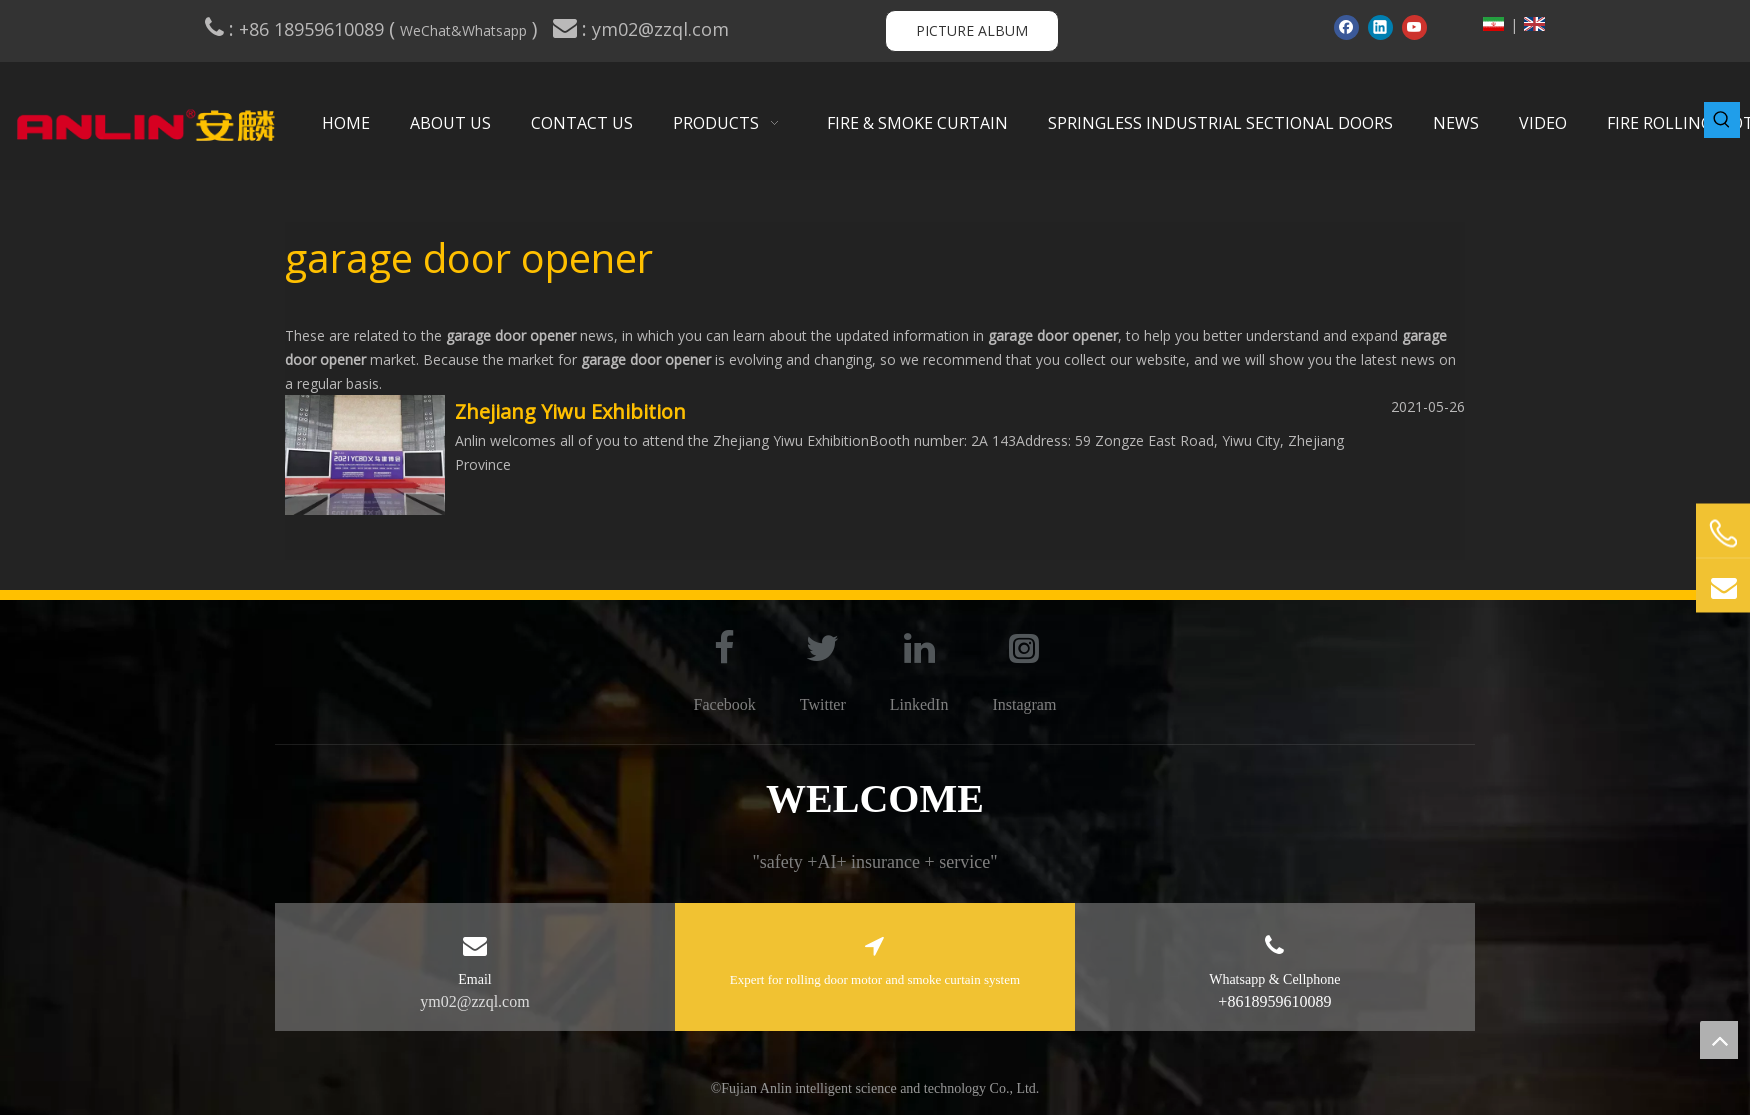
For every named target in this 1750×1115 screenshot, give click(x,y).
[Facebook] (1346, 27)
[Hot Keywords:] (1722, 120)
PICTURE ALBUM (972, 30)
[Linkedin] (1380, 27)
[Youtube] (1414, 27)
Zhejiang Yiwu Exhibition (570, 411)
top (1719, 1040)
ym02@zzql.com (663, 29)
